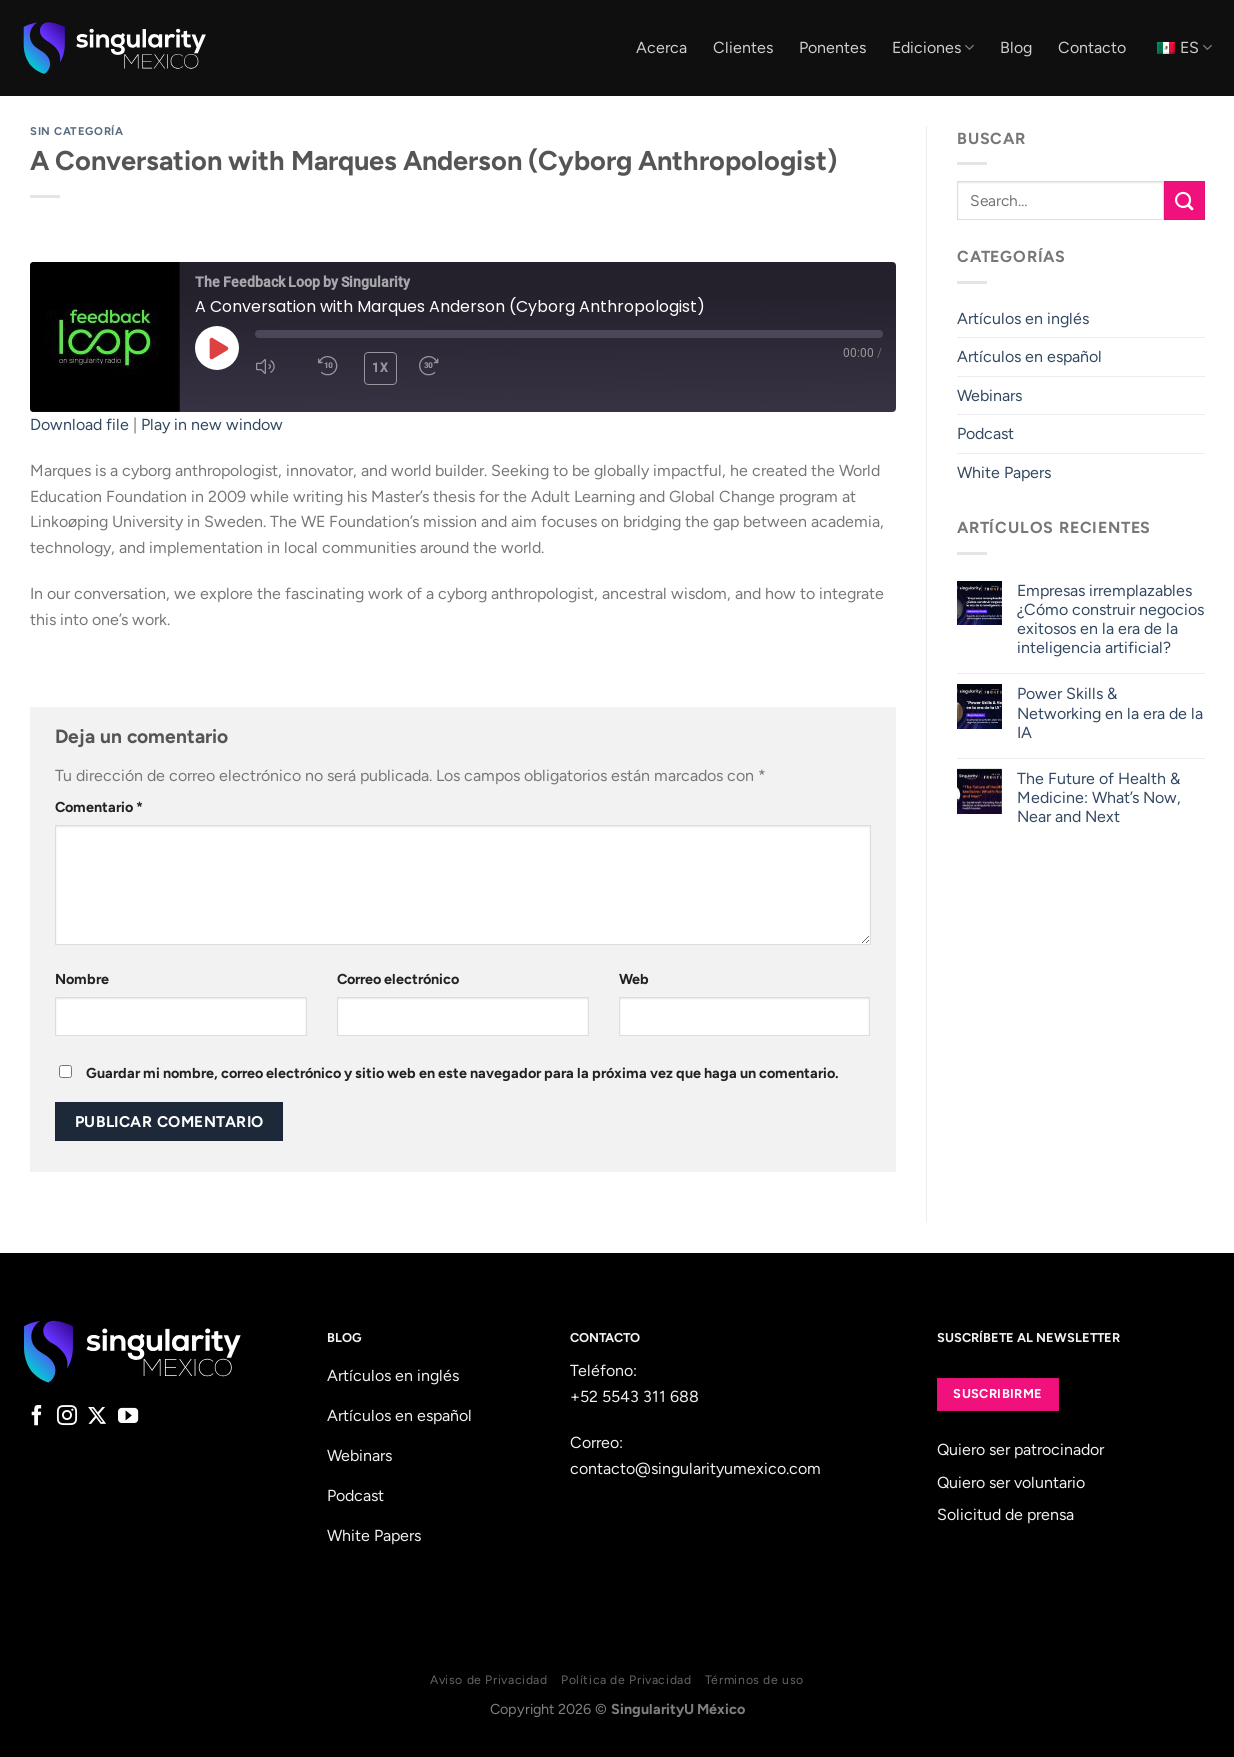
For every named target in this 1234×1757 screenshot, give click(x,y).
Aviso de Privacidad (489, 1679)
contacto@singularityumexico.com (695, 1468)
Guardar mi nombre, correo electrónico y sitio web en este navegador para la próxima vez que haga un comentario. (462, 1073)
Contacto (1092, 47)
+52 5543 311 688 (634, 1396)
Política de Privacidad (626, 1679)
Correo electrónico (398, 979)
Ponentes (832, 47)
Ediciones (933, 48)
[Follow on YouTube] (128, 1417)
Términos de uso (754, 1679)
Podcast (985, 433)
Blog (1016, 47)
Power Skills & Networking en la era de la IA (1109, 712)
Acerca (661, 47)
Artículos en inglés (1023, 318)
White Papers (1004, 472)
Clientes (743, 47)
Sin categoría (76, 131)
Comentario (99, 807)
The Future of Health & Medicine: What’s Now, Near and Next (1098, 797)
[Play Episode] (217, 348)
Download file (79, 424)
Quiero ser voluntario (1011, 1482)
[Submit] (1184, 200)
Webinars (989, 395)
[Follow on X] (97, 1417)
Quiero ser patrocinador (1020, 1449)
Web (634, 979)
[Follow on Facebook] (37, 1417)
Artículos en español (1029, 356)
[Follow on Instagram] (67, 1417)
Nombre (82, 979)
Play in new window (212, 424)
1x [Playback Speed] (380, 368)
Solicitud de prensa (1005, 1514)
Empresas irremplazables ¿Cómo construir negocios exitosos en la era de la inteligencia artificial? (1109, 619)
